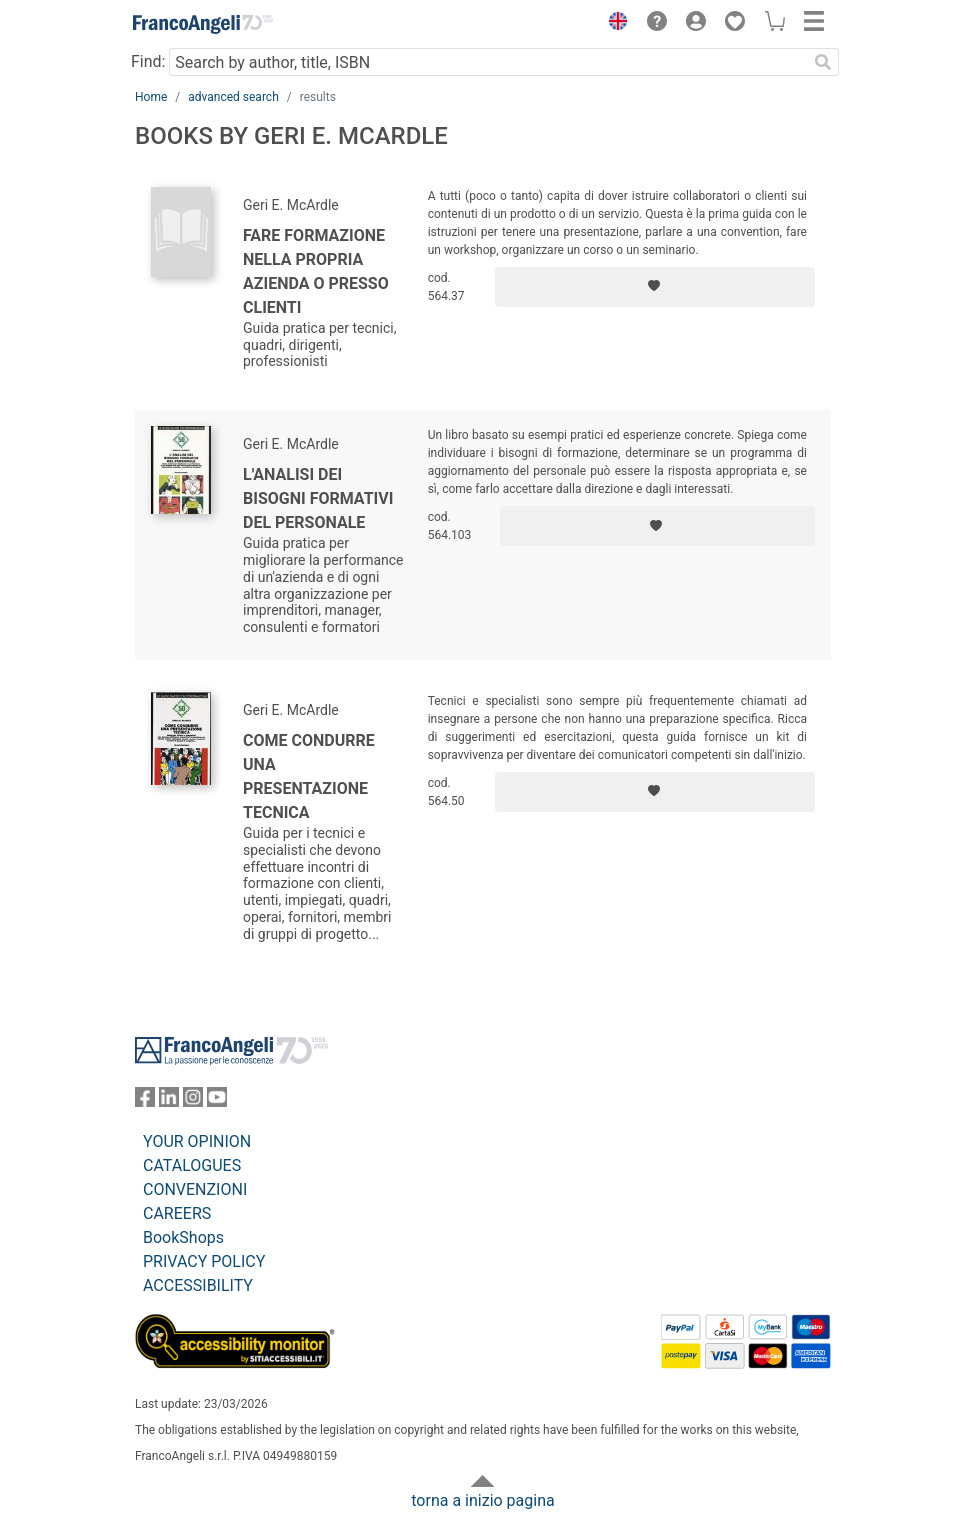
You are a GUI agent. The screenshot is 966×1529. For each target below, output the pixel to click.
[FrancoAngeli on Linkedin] (169, 1101)
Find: (148, 61)
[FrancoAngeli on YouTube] (217, 1101)
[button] (613, 24)
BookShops (183, 1237)
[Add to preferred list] (655, 287)
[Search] (823, 62)
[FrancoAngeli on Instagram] (193, 1101)
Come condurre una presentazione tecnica (309, 776)
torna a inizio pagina (482, 1500)
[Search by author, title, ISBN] (488, 62)
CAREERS (177, 1213)
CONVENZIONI (195, 1189)
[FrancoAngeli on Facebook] (145, 1101)
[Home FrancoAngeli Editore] (203, 24)
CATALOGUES (192, 1165)
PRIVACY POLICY (204, 1261)
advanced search (233, 97)
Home (151, 97)
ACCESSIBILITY (198, 1285)
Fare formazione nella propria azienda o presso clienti (316, 271)
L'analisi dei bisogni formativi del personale (318, 498)
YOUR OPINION (197, 1141)
